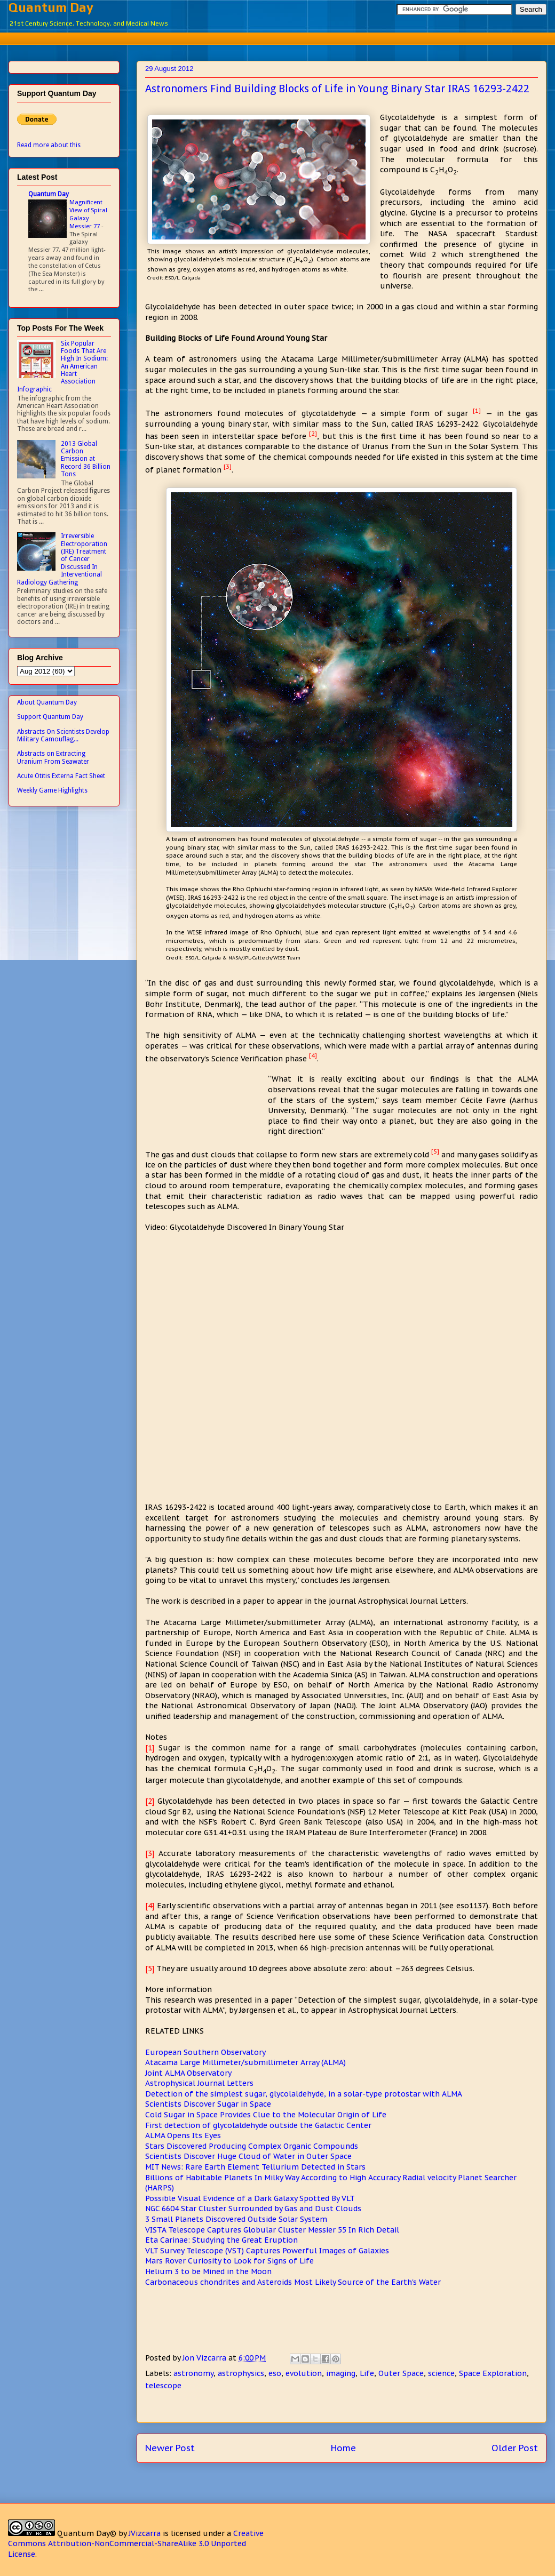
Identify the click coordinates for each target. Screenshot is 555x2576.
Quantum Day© (86, 2533)
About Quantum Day (47, 702)
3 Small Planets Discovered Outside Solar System (236, 2219)
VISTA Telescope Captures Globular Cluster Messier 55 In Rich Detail (272, 2230)
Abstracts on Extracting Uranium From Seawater (53, 757)
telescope (163, 2385)
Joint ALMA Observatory (188, 2073)
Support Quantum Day (50, 717)
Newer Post (170, 2448)
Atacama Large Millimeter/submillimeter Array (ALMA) (245, 2062)
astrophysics (241, 2373)
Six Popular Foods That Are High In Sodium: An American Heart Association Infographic (62, 366)
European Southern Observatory (205, 2052)
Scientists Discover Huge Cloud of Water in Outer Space (248, 2156)
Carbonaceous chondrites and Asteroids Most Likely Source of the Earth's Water (293, 2282)
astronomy (193, 2373)
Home (343, 2448)
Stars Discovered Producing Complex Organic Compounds (251, 2146)
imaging (340, 2373)
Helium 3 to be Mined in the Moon (208, 2271)
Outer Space (401, 2373)
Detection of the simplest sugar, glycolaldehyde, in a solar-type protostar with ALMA (303, 2094)
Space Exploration (493, 2373)
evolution (304, 2373)
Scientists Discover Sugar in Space (208, 2104)
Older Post (514, 2448)
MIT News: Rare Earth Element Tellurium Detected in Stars (255, 2167)
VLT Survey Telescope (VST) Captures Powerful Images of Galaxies (267, 2250)
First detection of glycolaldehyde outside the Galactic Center (258, 2125)
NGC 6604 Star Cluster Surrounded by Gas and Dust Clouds (253, 2208)
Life (367, 2373)
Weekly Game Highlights (52, 790)
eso (274, 2373)
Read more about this (49, 145)
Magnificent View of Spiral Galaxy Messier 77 (88, 213)
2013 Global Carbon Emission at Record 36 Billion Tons (85, 459)
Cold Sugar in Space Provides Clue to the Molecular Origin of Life (265, 2114)
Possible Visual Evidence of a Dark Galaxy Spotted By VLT (250, 2198)
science (441, 2373)
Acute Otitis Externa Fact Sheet (61, 776)
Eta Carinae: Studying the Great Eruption (221, 2240)
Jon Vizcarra (205, 2358)
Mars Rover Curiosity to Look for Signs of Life (229, 2261)
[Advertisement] (285, 37)
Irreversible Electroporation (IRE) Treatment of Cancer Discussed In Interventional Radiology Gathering (62, 559)
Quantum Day (51, 7)
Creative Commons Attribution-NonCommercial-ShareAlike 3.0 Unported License (136, 2544)
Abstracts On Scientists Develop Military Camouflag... (63, 735)
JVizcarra (145, 2533)
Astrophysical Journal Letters (199, 2083)
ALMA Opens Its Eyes (183, 2135)
